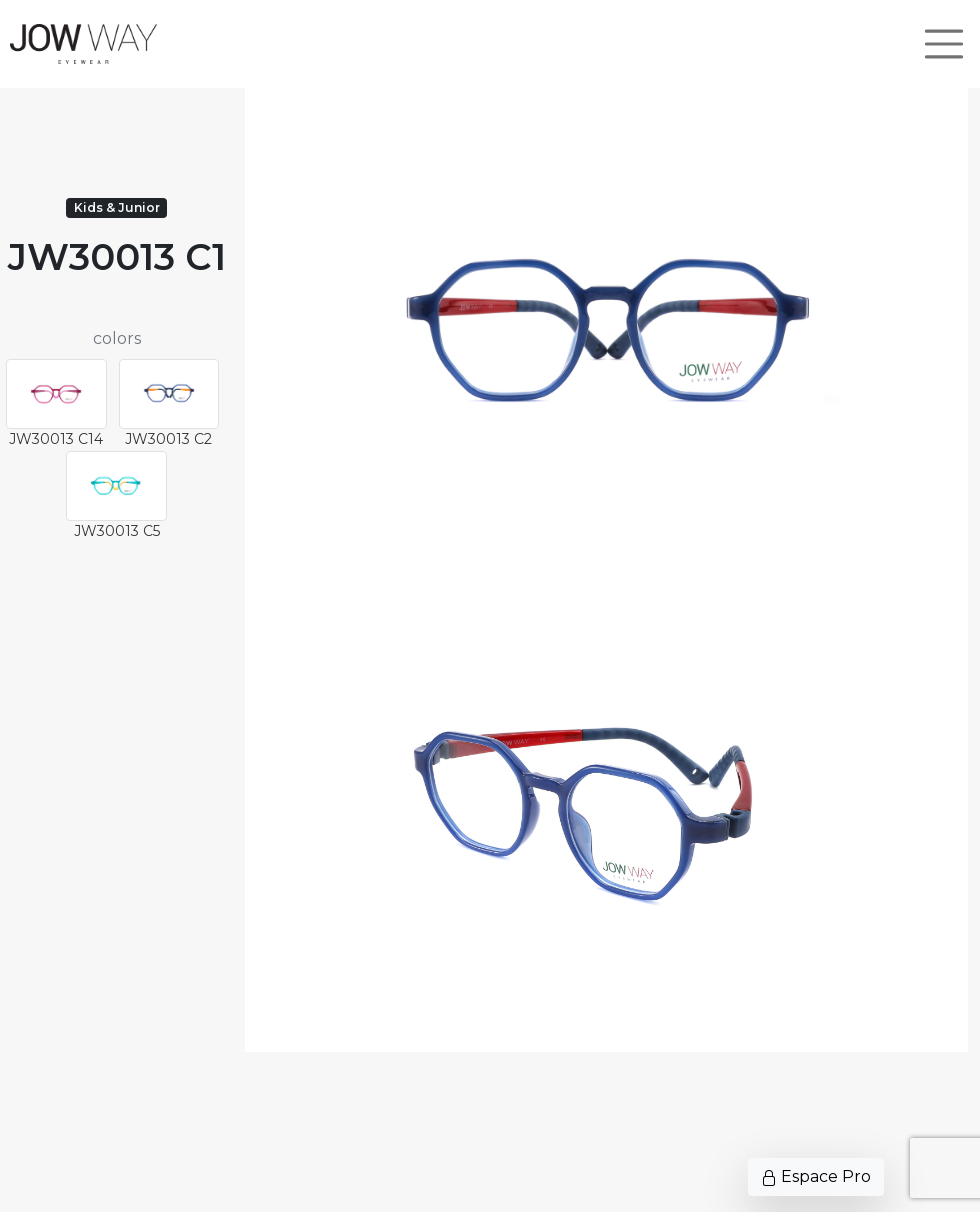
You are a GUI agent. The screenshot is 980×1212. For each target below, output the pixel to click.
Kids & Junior (117, 207)
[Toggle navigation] (944, 44)
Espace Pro (816, 1176)
